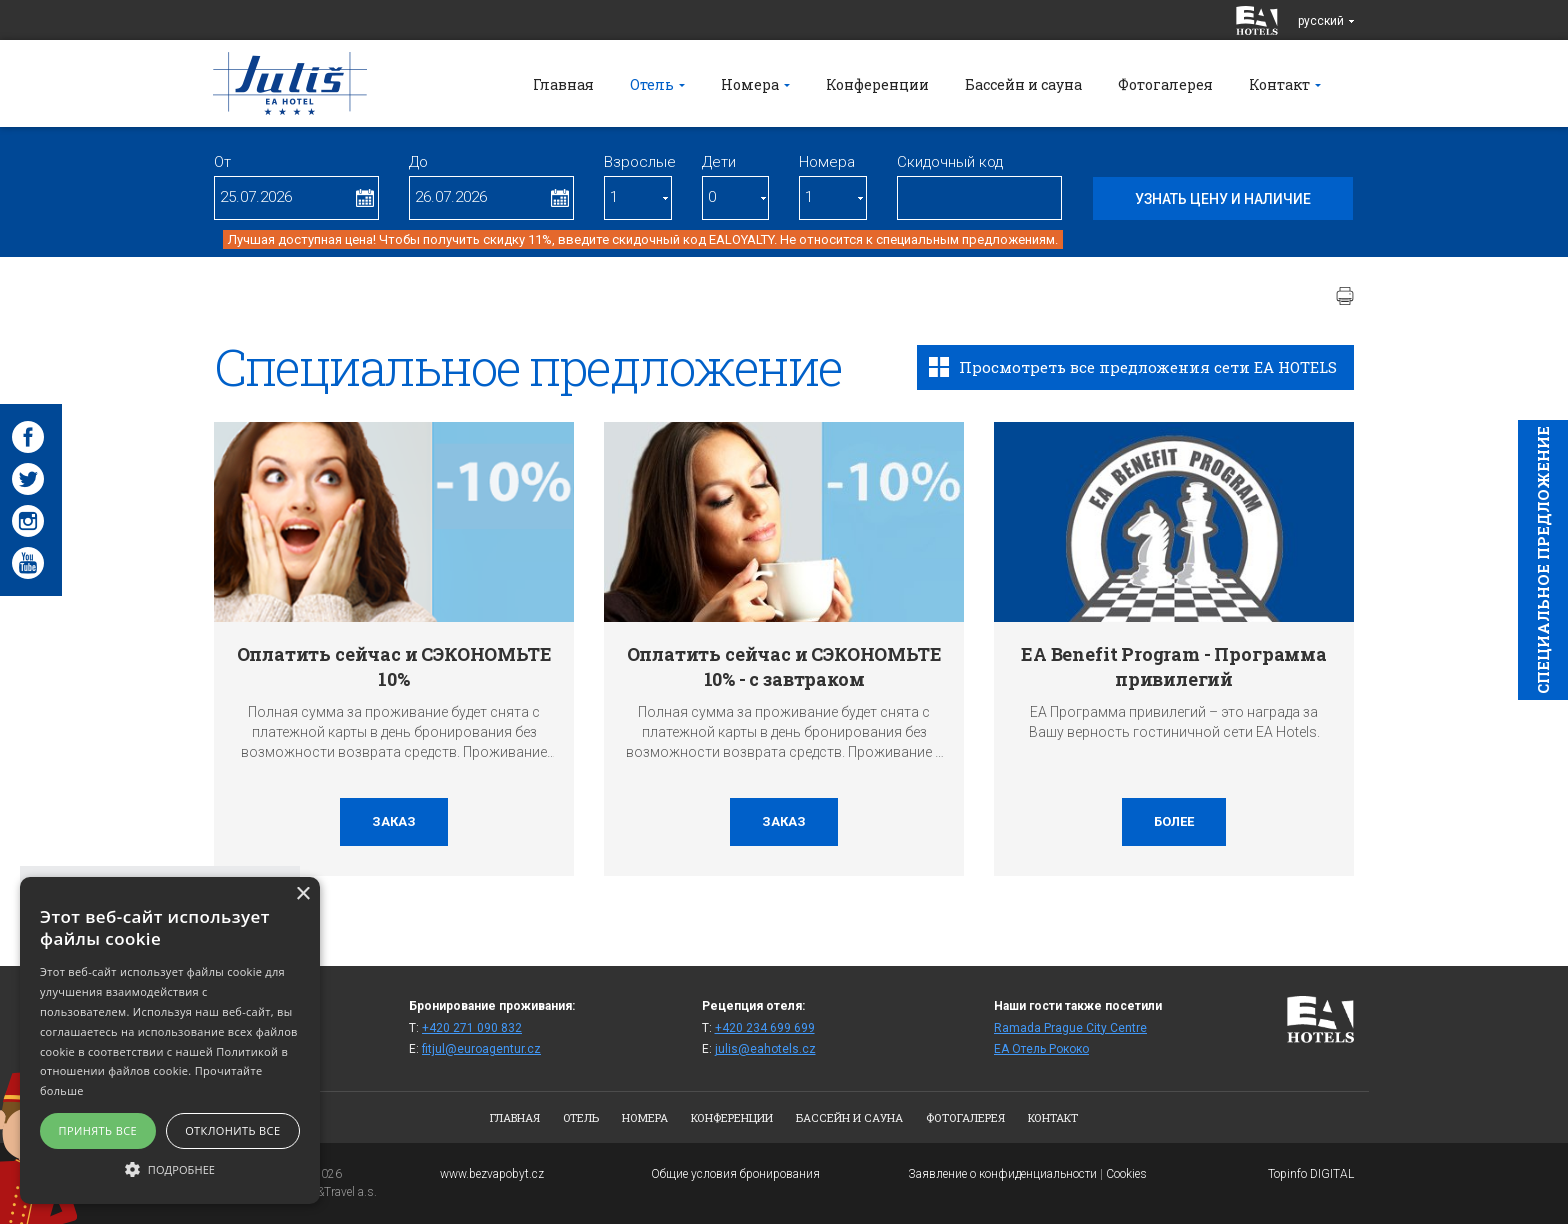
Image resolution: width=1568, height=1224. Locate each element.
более (1174, 821)
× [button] (302, 894)
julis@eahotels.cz (765, 1049)
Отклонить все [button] (232, 1130)
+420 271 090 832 (472, 1028)
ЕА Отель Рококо (1041, 1049)
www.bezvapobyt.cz (492, 1174)
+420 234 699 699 (765, 1028)
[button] (170, 1168)
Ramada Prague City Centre (1070, 1028)
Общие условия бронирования (735, 1174)
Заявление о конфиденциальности (1002, 1174)
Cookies (1126, 1174)
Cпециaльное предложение (1543, 560)
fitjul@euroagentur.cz (481, 1049)
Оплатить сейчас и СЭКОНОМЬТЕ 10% (394, 666)
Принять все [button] (98, 1130)
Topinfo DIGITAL (1311, 1174)
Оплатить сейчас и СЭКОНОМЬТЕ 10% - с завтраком (784, 666)
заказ (394, 821)
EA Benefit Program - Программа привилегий (1174, 666)
